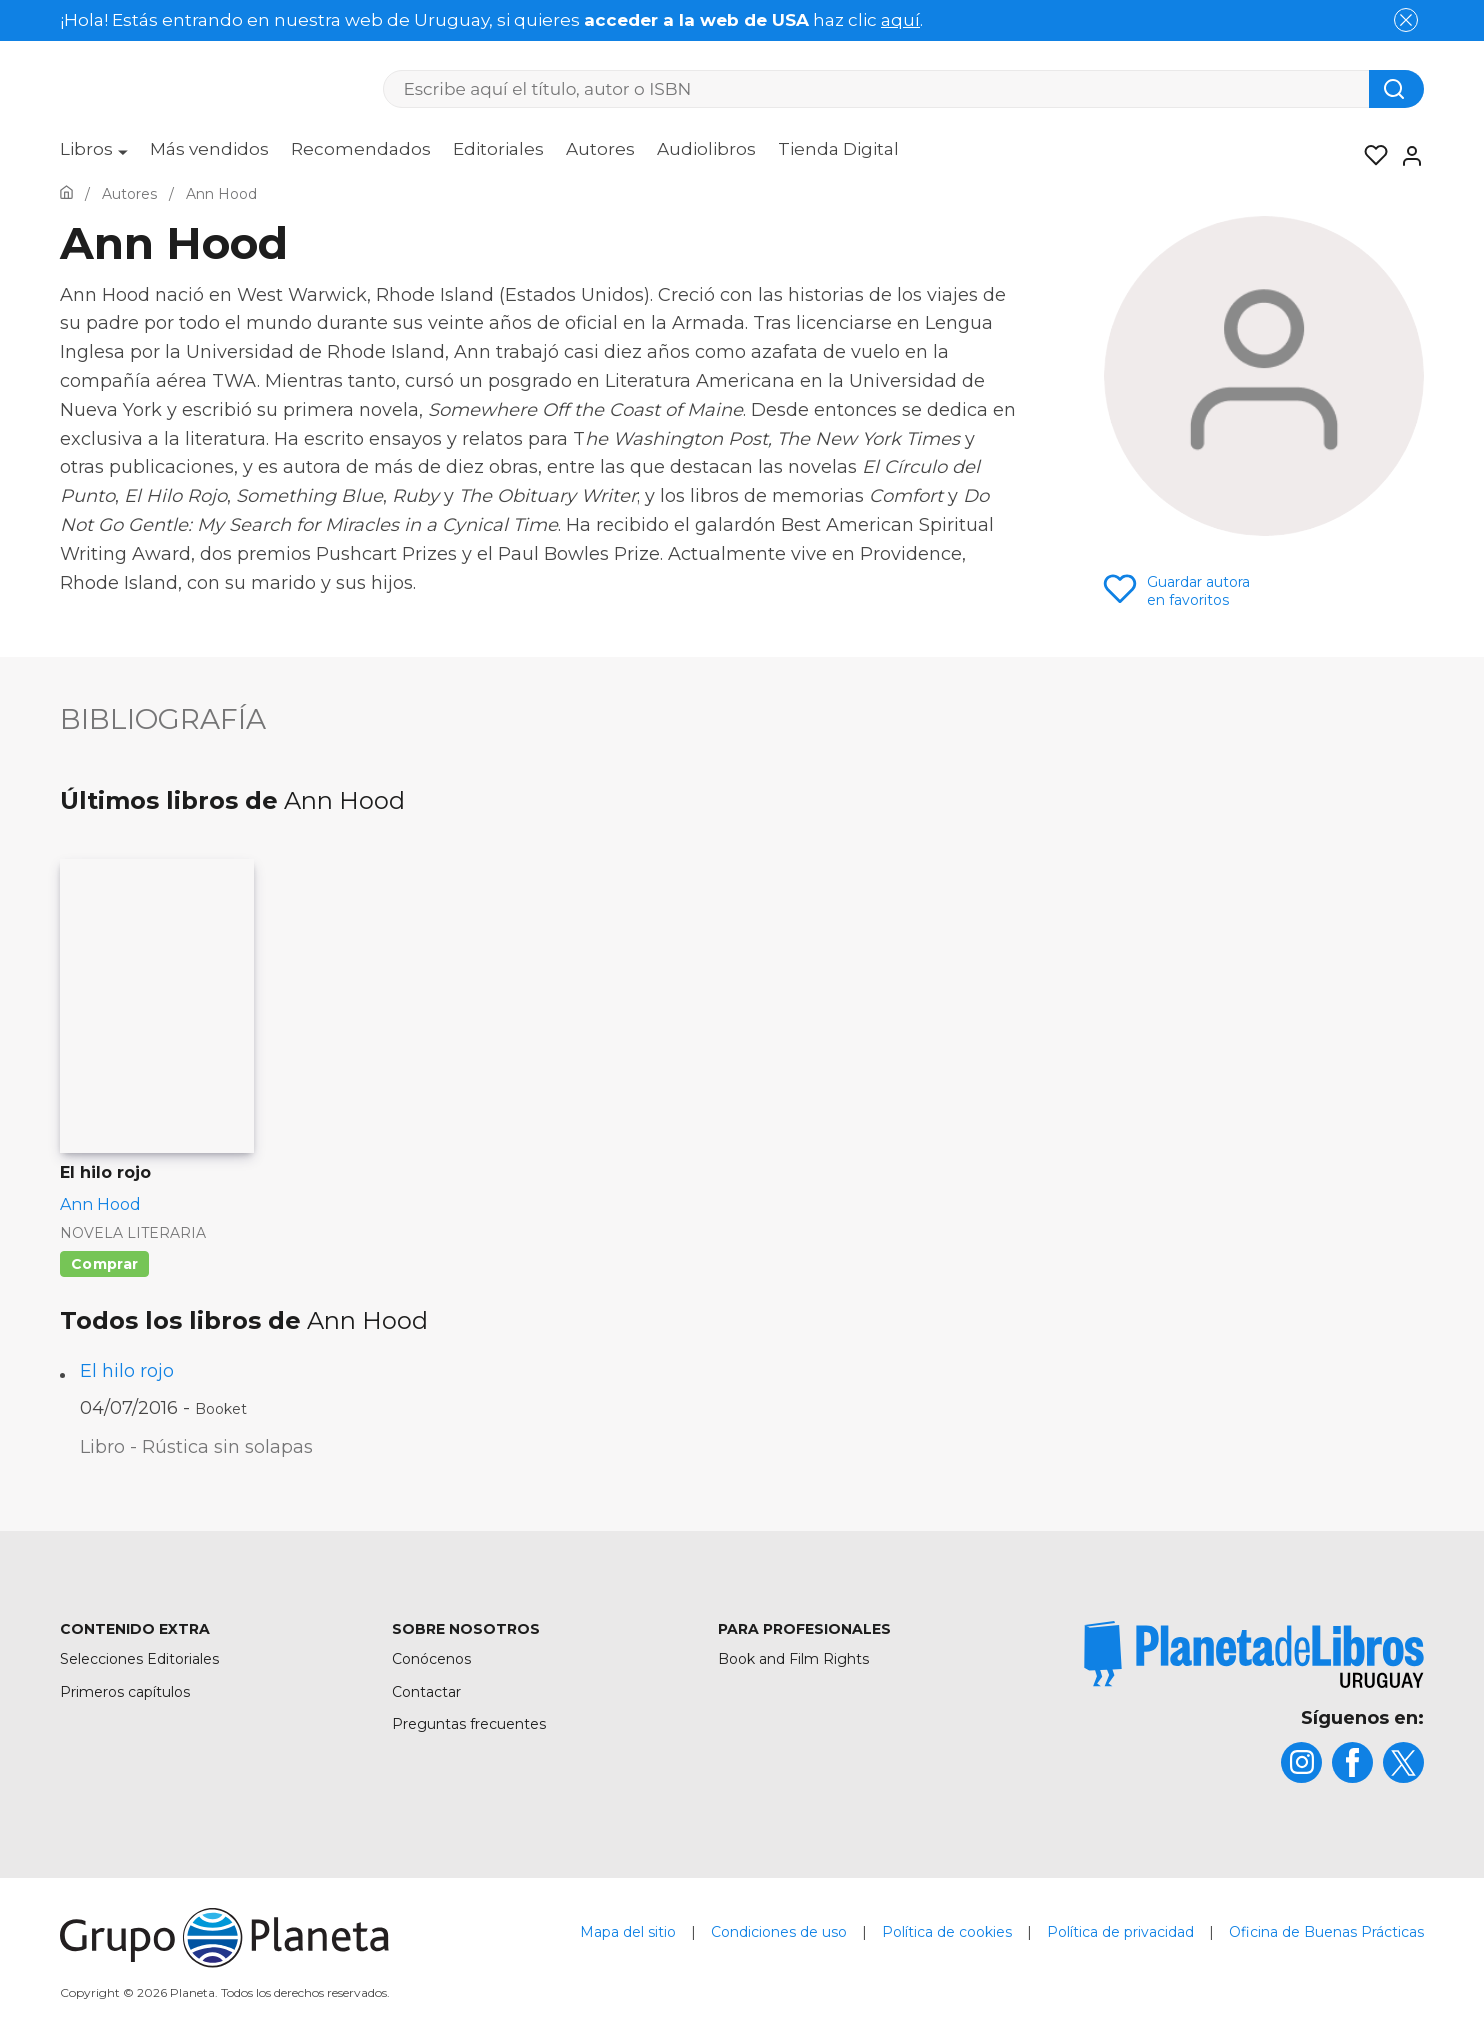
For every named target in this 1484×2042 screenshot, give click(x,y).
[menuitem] (94, 156)
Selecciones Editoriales (139, 1659)
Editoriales (498, 149)
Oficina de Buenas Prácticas (1326, 1932)
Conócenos (431, 1659)
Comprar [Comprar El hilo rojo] (104, 1264)
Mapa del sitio (628, 1932)
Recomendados (361, 149)
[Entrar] (1406, 156)
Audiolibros (706, 149)
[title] (1254, 1654)
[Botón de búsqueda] (1396, 89)
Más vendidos (209, 149)
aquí (900, 20)
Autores (600, 149)
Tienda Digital (838, 149)
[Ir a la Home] (66, 194)
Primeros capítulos (125, 1692)
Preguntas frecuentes (469, 1724)
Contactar (426, 1692)
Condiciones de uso (779, 1932)
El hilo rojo (127, 1371)
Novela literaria (133, 1233)
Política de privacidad (1120, 1932)
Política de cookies (947, 1932)
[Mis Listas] (1370, 156)
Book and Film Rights (793, 1659)
